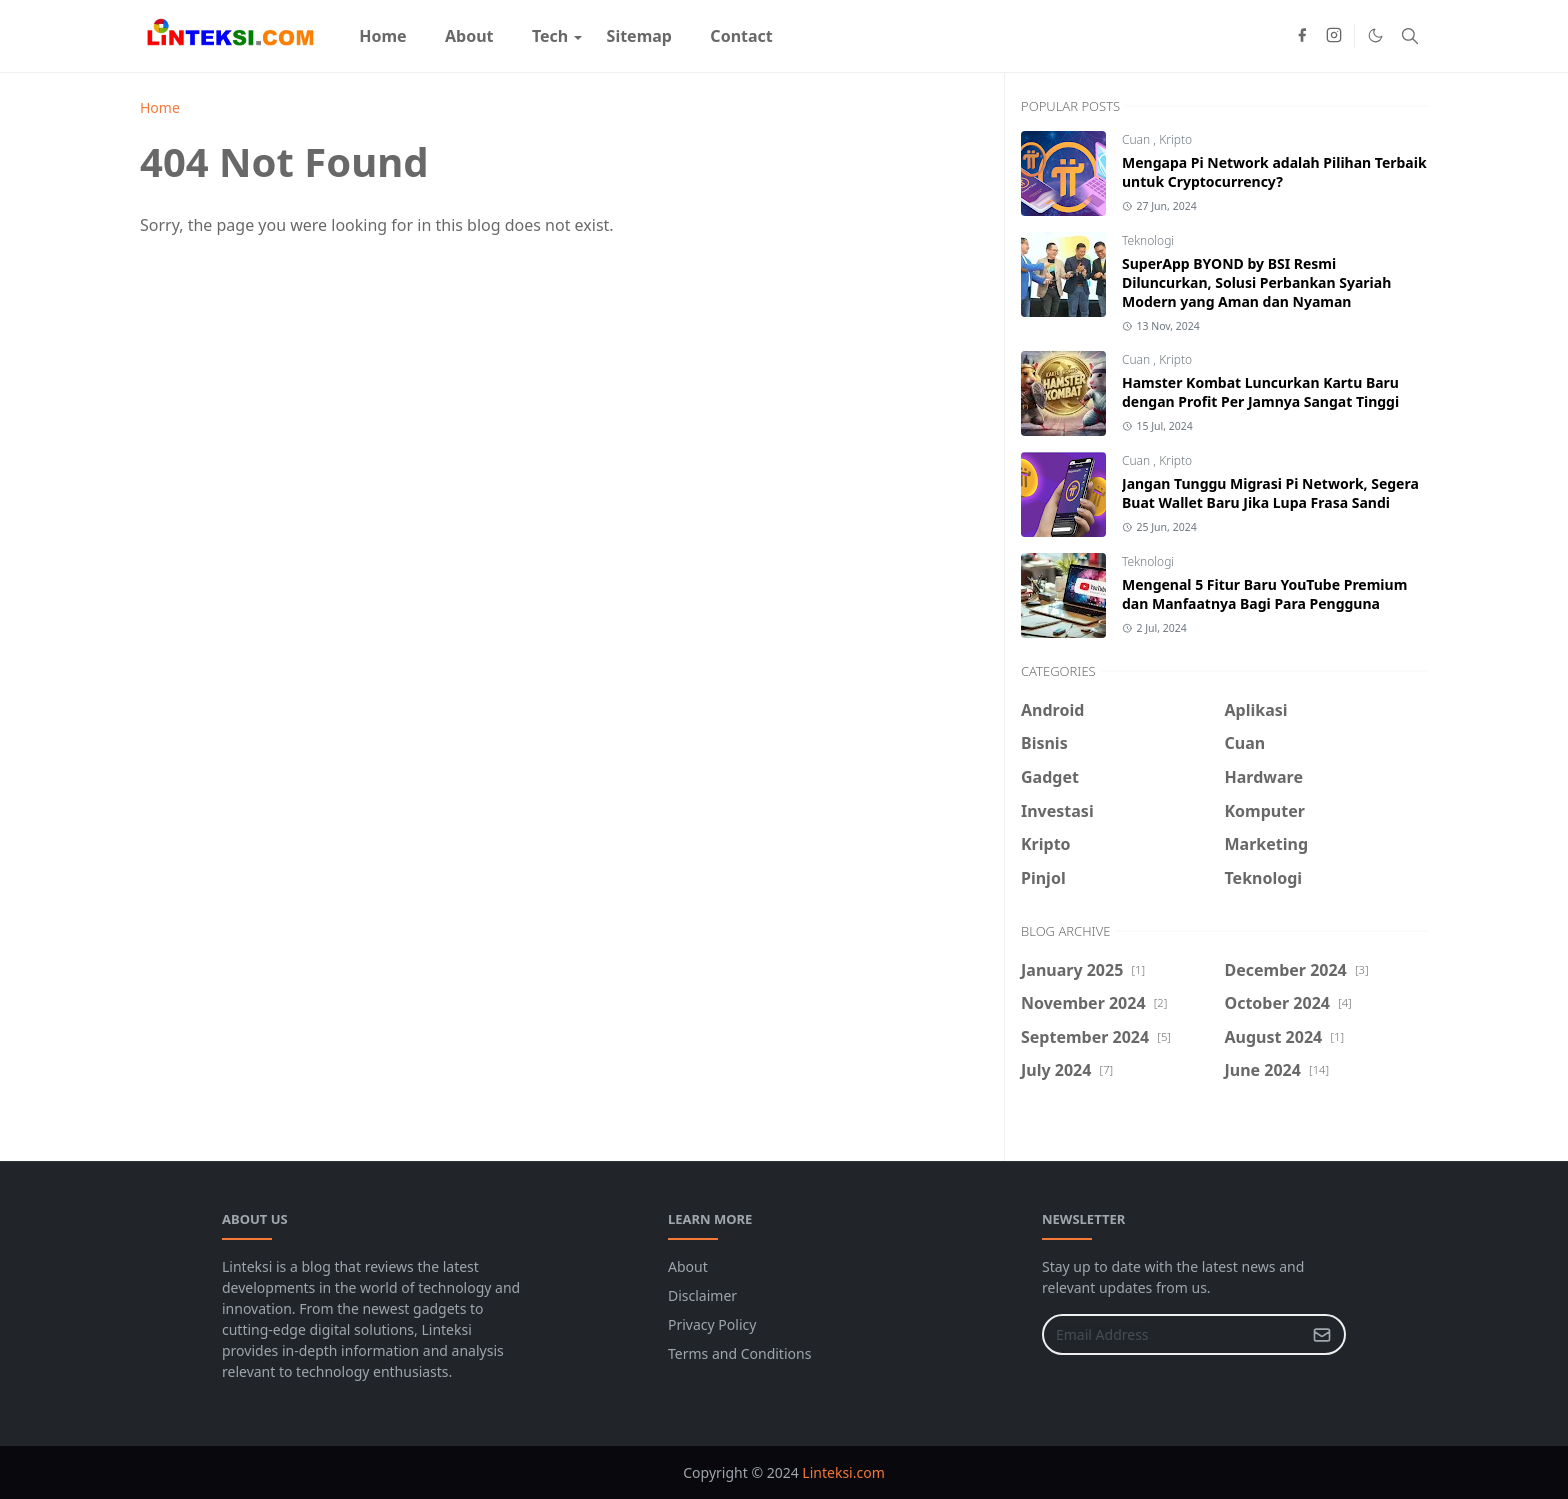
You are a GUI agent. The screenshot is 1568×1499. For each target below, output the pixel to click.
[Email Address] (1172, 1334)
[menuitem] (383, 36)
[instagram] (1334, 36)
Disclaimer (702, 1295)
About (688, 1266)
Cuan (1137, 139)
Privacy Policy (712, 1324)
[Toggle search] (1410, 36)
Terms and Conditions (739, 1353)
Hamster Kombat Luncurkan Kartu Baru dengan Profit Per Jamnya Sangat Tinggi (1260, 392)
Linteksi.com (843, 1472)
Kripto (1175, 139)
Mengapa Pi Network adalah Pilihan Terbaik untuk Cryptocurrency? (1274, 172)
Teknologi (1148, 240)
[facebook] (1302, 36)
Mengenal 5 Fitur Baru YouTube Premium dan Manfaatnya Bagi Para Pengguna (1264, 594)
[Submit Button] (1322, 1334)
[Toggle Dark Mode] (1375, 35)
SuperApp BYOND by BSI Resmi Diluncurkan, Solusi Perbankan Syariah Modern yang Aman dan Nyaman (1256, 282)
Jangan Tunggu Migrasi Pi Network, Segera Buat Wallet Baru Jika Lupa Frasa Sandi (1270, 493)
